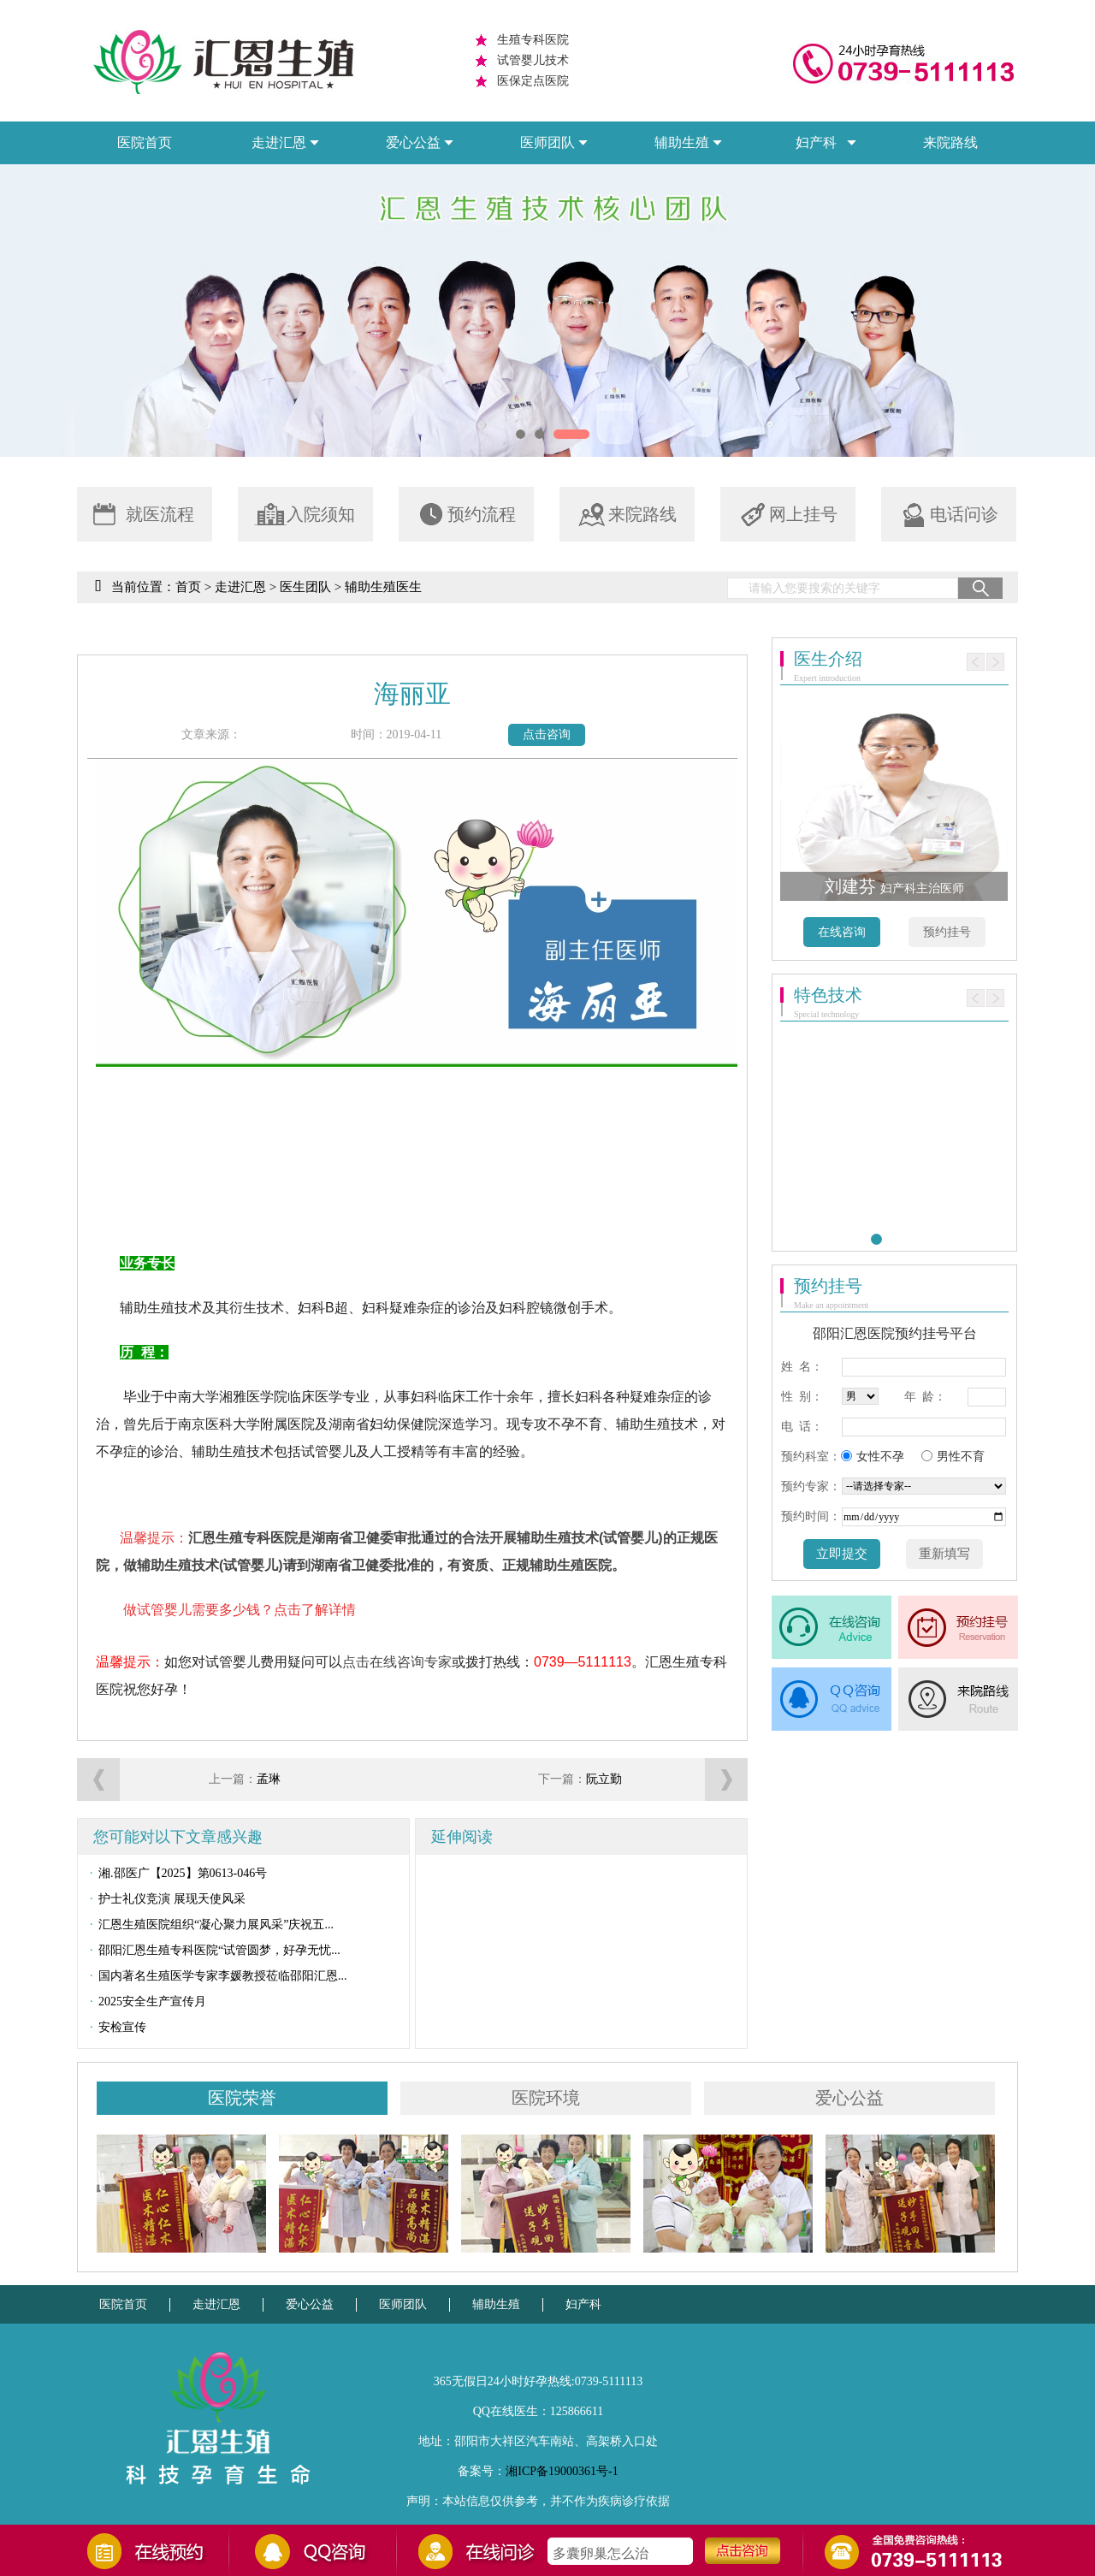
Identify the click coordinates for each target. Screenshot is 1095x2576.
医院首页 (144, 142)
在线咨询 (842, 932)
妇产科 (583, 2304)
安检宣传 (112, 2027)
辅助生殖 (496, 2304)
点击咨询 (547, 734)
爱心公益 (849, 2097)
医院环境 (546, 2097)
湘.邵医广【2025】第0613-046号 (172, 1873)
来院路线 (950, 142)
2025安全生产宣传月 (142, 2002)
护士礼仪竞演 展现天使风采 (162, 1899)
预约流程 (465, 515)
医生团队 (305, 587)
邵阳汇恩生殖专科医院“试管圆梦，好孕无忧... (209, 1950)
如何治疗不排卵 (600, 2545)
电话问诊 (947, 515)
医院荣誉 (242, 2097)
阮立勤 (604, 1779)
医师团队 (403, 2304)
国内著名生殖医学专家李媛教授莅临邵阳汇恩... (212, 1976)
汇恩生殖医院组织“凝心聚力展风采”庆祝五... (206, 1925)
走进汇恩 (240, 587)
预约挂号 (947, 932)
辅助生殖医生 (383, 587)
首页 (188, 587)
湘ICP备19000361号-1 (562, 2471)
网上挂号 (787, 515)
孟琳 (269, 1779)
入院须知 (304, 515)
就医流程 (143, 515)
